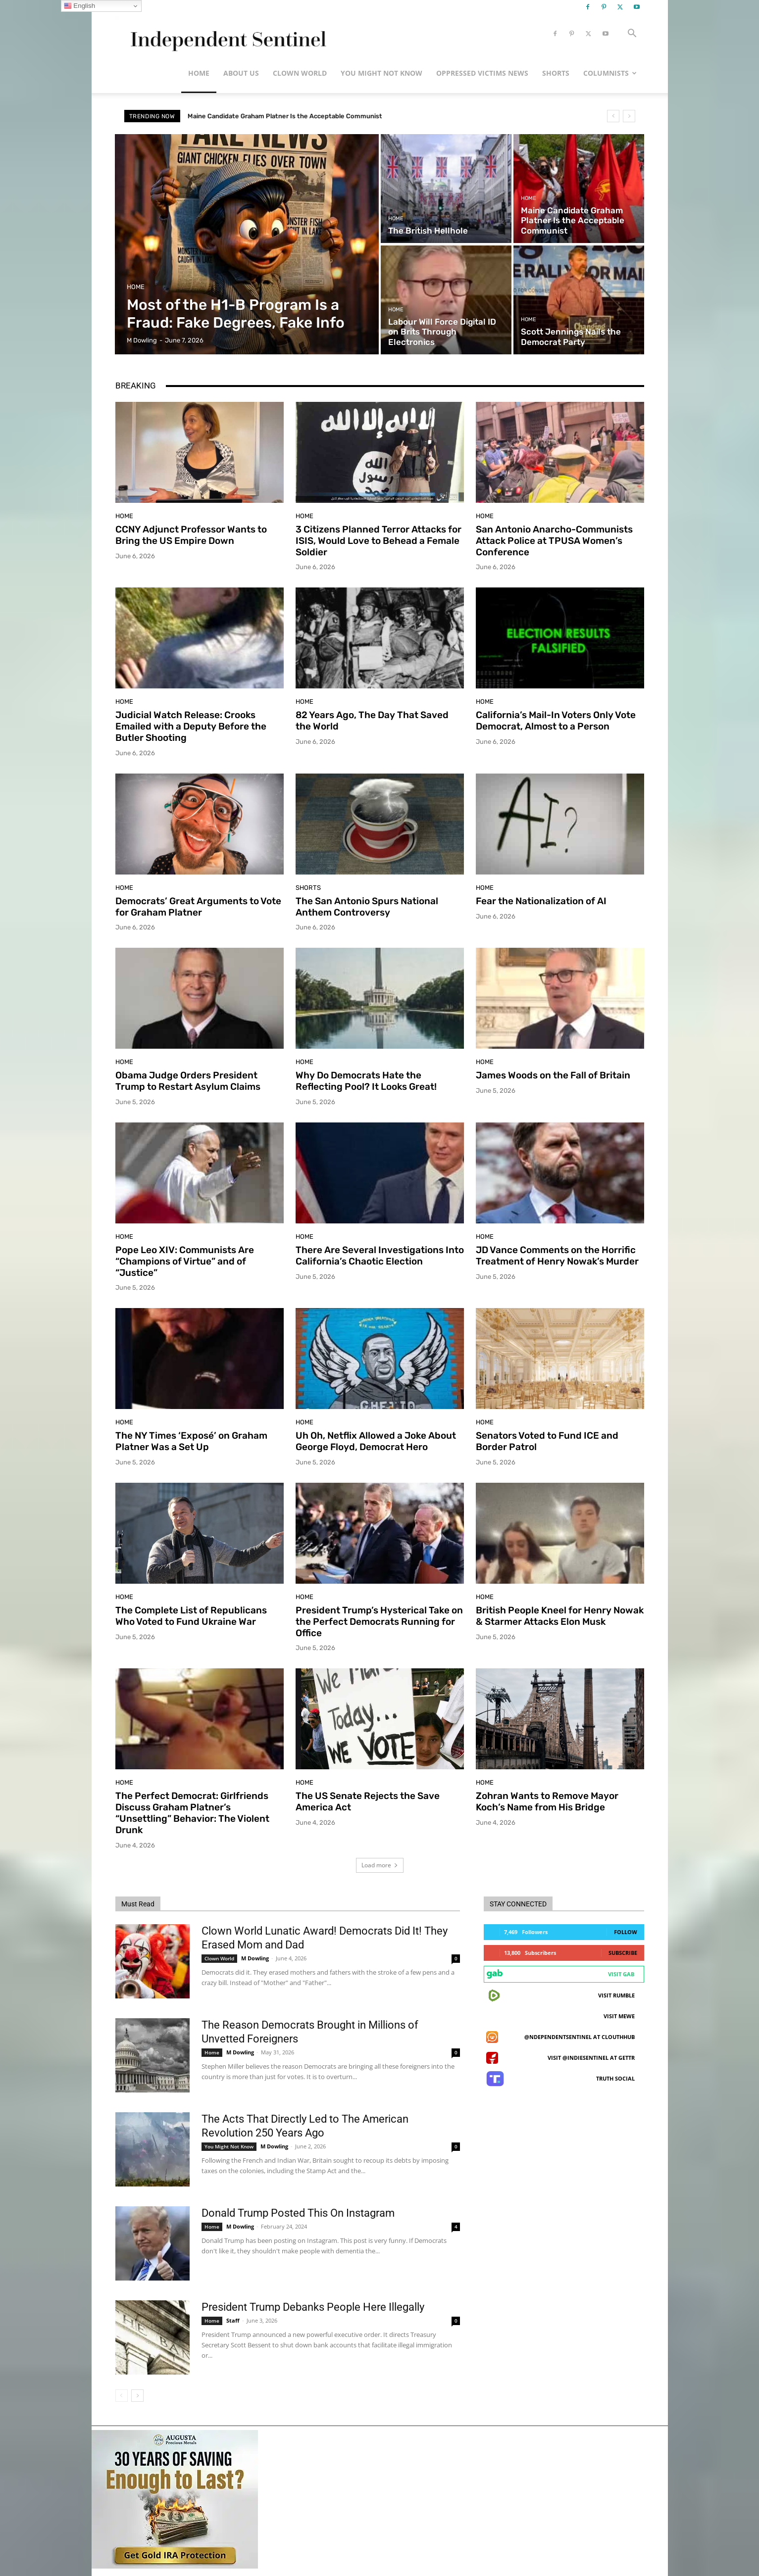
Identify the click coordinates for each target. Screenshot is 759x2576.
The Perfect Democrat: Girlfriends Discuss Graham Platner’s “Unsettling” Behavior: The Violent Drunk (192, 1812)
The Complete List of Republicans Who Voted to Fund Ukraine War (191, 1615)
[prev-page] (121, 2395)
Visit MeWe (619, 2016)
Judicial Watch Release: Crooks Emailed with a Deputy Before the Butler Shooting (190, 726)
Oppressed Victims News (482, 73)
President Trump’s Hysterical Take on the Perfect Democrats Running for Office (379, 1621)
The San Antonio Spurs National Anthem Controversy (367, 906)
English (79, 6)
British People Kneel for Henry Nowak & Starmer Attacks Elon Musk (560, 1615)
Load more (379, 1865)
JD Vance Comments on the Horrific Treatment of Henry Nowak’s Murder (557, 1255)
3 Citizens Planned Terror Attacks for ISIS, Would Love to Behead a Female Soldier (378, 541)
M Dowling (255, 1958)
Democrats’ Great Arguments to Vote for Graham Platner (198, 906)
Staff (233, 2320)
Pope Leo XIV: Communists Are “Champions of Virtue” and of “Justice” (184, 1261)
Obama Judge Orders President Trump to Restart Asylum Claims (187, 1080)
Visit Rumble (616, 1995)
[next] (629, 116)
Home (198, 73)
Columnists (610, 73)
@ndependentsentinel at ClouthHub (579, 2037)
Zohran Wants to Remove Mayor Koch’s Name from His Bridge (547, 1801)
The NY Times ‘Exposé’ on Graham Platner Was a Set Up (191, 1441)
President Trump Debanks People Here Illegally (313, 2307)
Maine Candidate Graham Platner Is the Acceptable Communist (285, 116)
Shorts (555, 73)
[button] (632, 34)
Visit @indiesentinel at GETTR (591, 2057)
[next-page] (137, 2395)
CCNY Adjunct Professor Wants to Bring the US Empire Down (191, 535)
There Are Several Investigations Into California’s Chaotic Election (380, 1255)
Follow (625, 1932)
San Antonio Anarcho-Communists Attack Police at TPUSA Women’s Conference (554, 541)
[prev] (613, 116)
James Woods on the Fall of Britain (553, 1075)
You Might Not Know (381, 73)
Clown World (300, 73)
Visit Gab (621, 1974)
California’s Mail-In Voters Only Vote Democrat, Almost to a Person (556, 720)
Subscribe (622, 1952)
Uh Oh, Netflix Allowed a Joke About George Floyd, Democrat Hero (376, 1441)
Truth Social (615, 2078)
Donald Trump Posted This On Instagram (298, 2213)
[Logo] (226, 34)
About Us (241, 73)
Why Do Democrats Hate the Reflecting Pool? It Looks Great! (366, 1080)
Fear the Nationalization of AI (541, 901)
